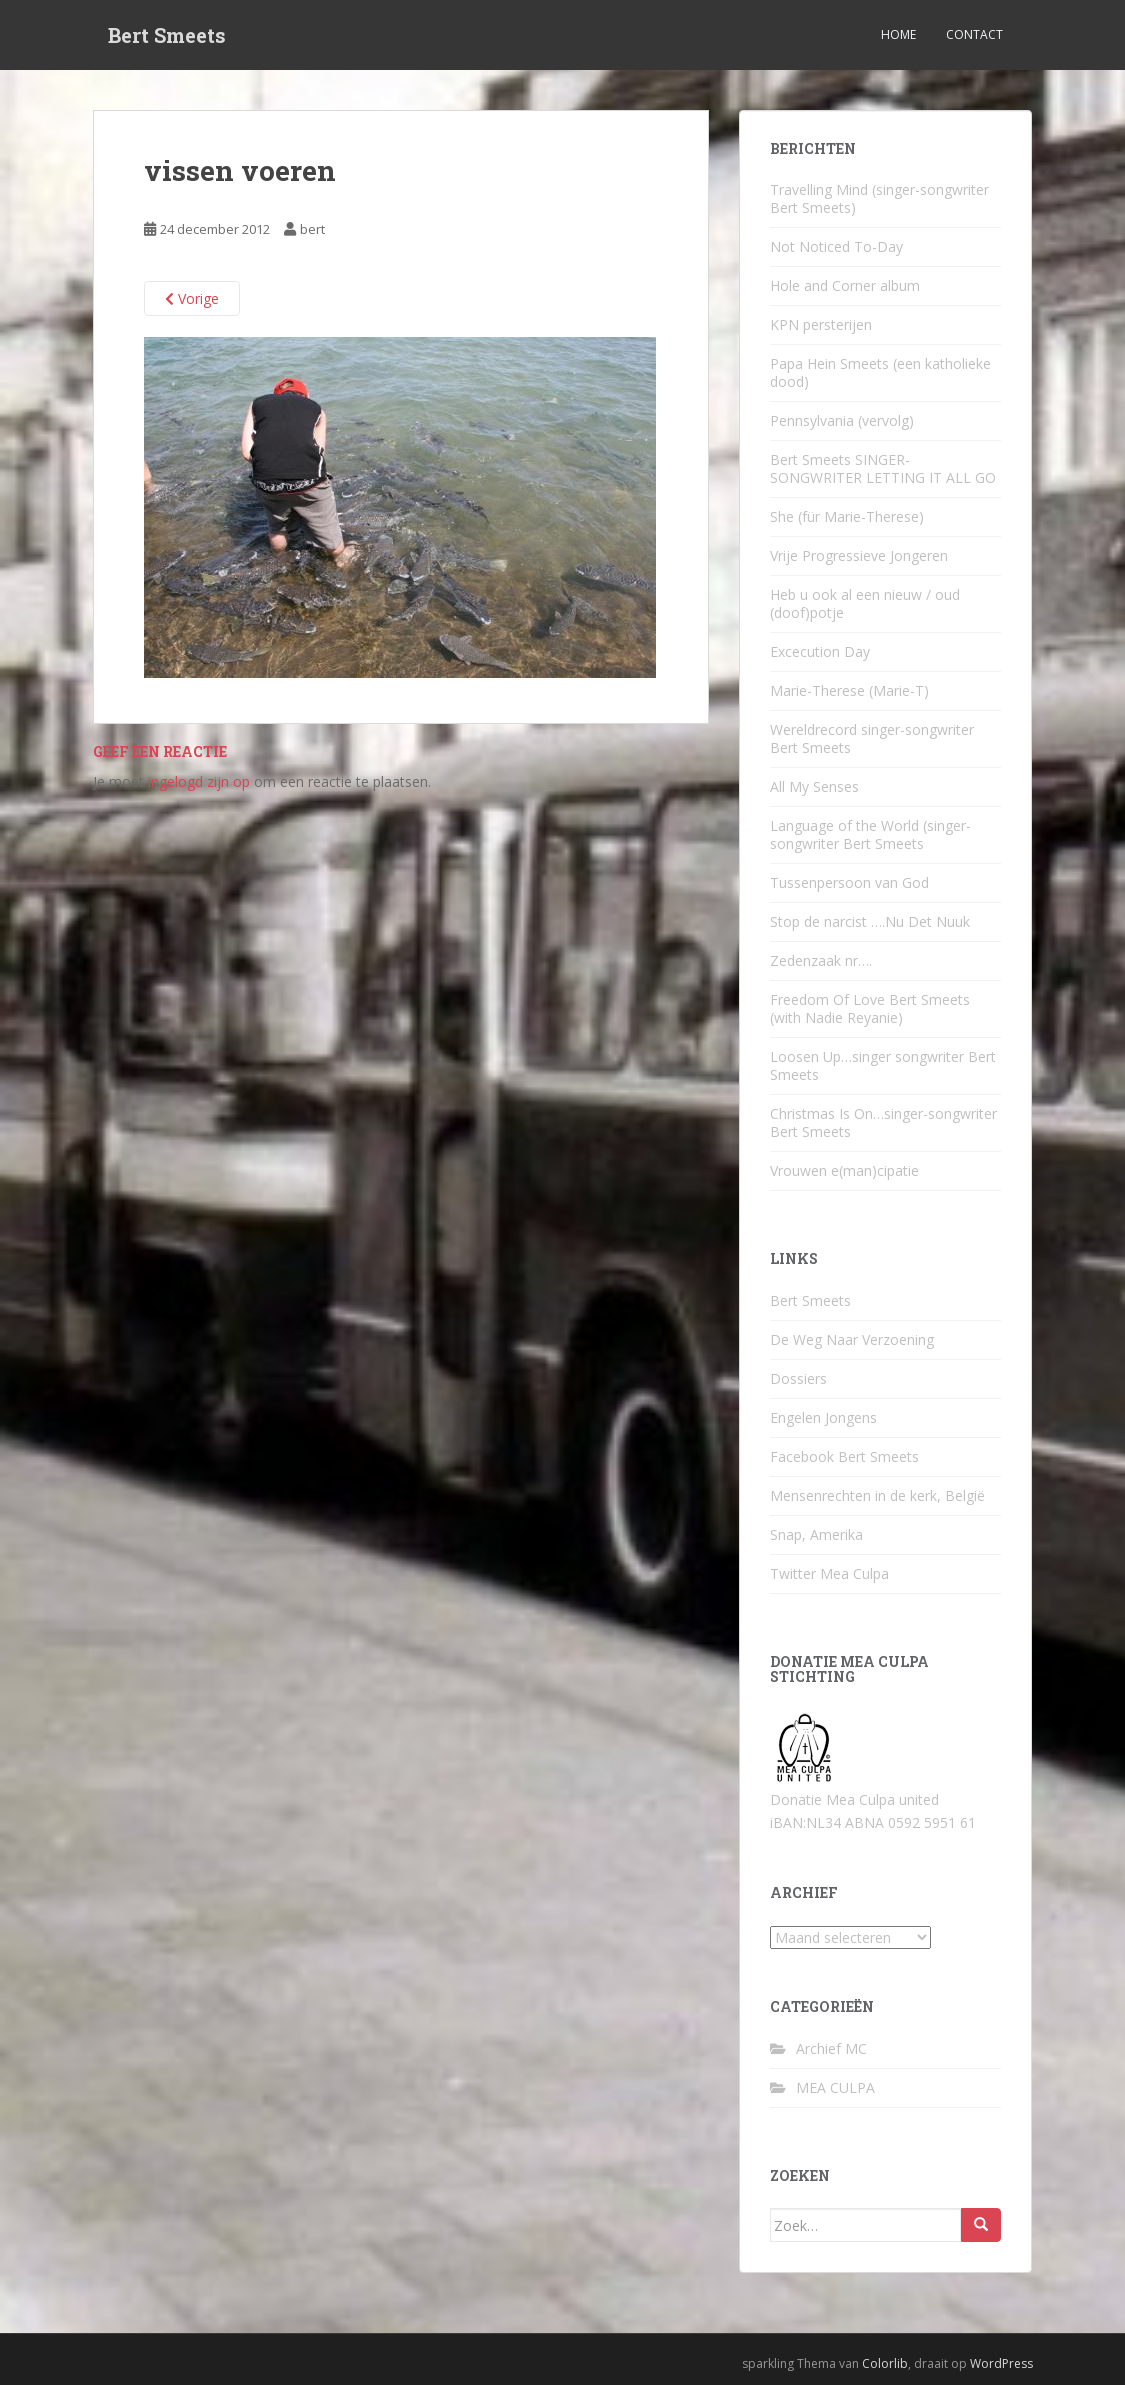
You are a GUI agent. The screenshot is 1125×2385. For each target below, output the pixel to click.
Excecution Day (820, 651)
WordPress (1001, 2363)
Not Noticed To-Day (836, 246)
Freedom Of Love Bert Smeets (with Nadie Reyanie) (870, 1008)
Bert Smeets (167, 35)
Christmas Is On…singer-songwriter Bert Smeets (883, 1122)
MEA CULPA (835, 2087)
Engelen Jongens (823, 1417)
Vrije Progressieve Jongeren (859, 555)
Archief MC (831, 2048)
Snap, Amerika (816, 1534)
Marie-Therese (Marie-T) (849, 690)
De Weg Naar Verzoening (852, 1339)
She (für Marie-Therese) (847, 516)
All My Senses (814, 786)
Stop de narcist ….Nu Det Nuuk (870, 921)
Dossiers (798, 1378)
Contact (974, 34)
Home (898, 34)
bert (312, 229)
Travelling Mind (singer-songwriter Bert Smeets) (879, 198)
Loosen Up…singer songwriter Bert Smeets (883, 1065)
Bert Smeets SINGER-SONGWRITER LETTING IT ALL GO (883, 468)
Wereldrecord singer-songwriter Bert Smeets (872, 738)
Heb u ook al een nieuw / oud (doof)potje (865, 603)
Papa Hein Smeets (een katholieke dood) (880, 372)
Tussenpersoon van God (849, 882)
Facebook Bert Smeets (844, 1456)
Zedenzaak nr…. (821, 960)
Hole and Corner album (845, 285)
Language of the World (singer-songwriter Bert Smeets (870, 834)
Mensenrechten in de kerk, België (877, 1495)
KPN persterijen (821, 324)
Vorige (192, 298)
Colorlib (885, 2363)
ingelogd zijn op (199, 781)
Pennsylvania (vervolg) (842, 420)
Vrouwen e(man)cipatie (844, 1170)
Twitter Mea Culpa (829, 1573)
